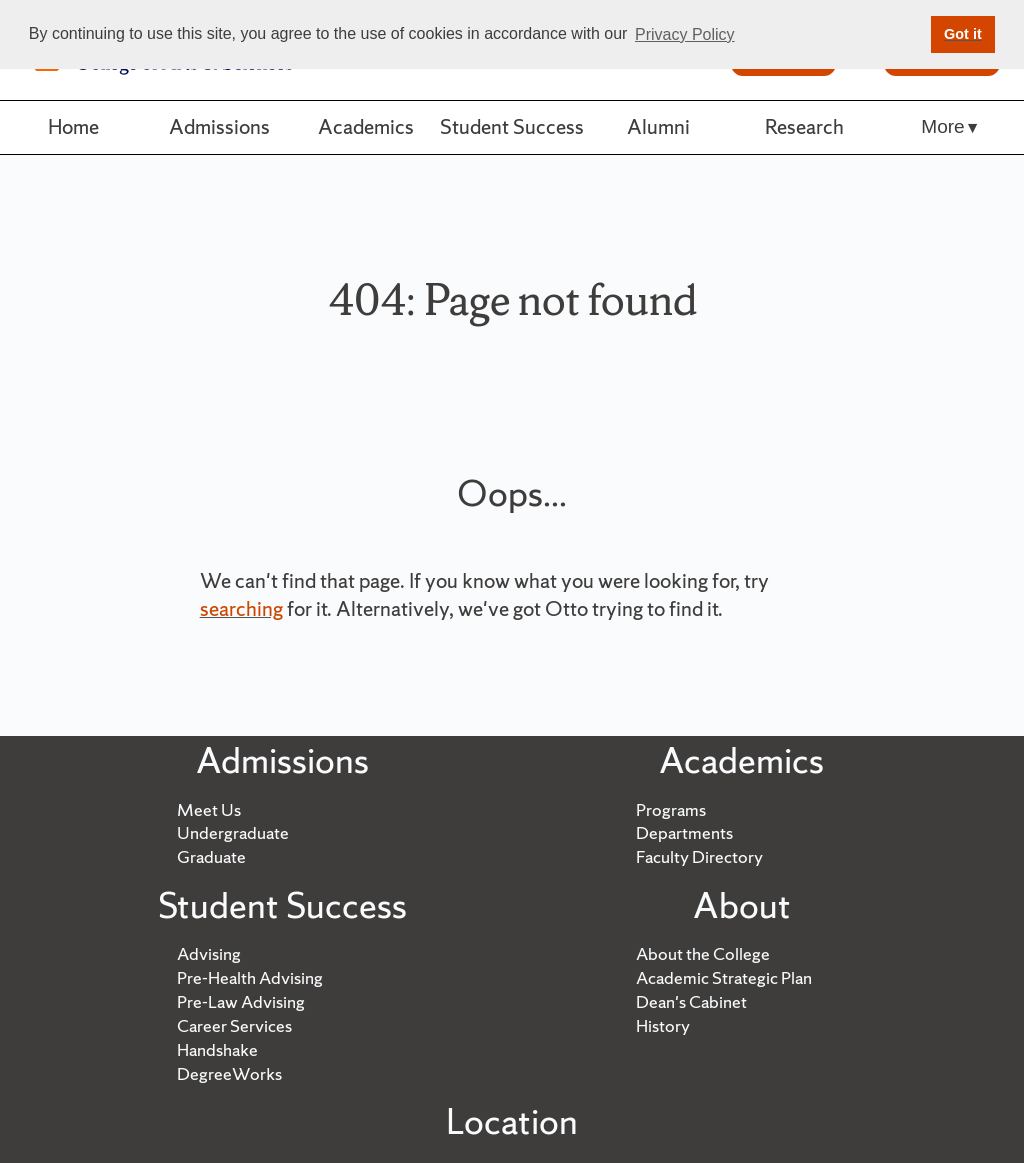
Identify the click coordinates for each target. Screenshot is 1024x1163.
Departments (684, 832)
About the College (703, 953)
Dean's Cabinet (691, 1001)
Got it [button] (963, 34)
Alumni (658, 126)
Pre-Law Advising (241, 1001)
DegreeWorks (229, 1073)
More (942, 126)
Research (804, 126)
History (663, 1025)
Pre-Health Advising (250, 977)
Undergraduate (233, 832)
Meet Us (209, 809)
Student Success (512, 126)
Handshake (217, 1049)
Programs (671, 809)
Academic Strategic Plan (724, 977)
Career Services (234, 1025)
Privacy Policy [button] (685, 34)
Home (73, 126)
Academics (366, 126)
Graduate (211, 856)
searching (241, 608)
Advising (209, 953)
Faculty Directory (699, 856)
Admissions (219, 126)
